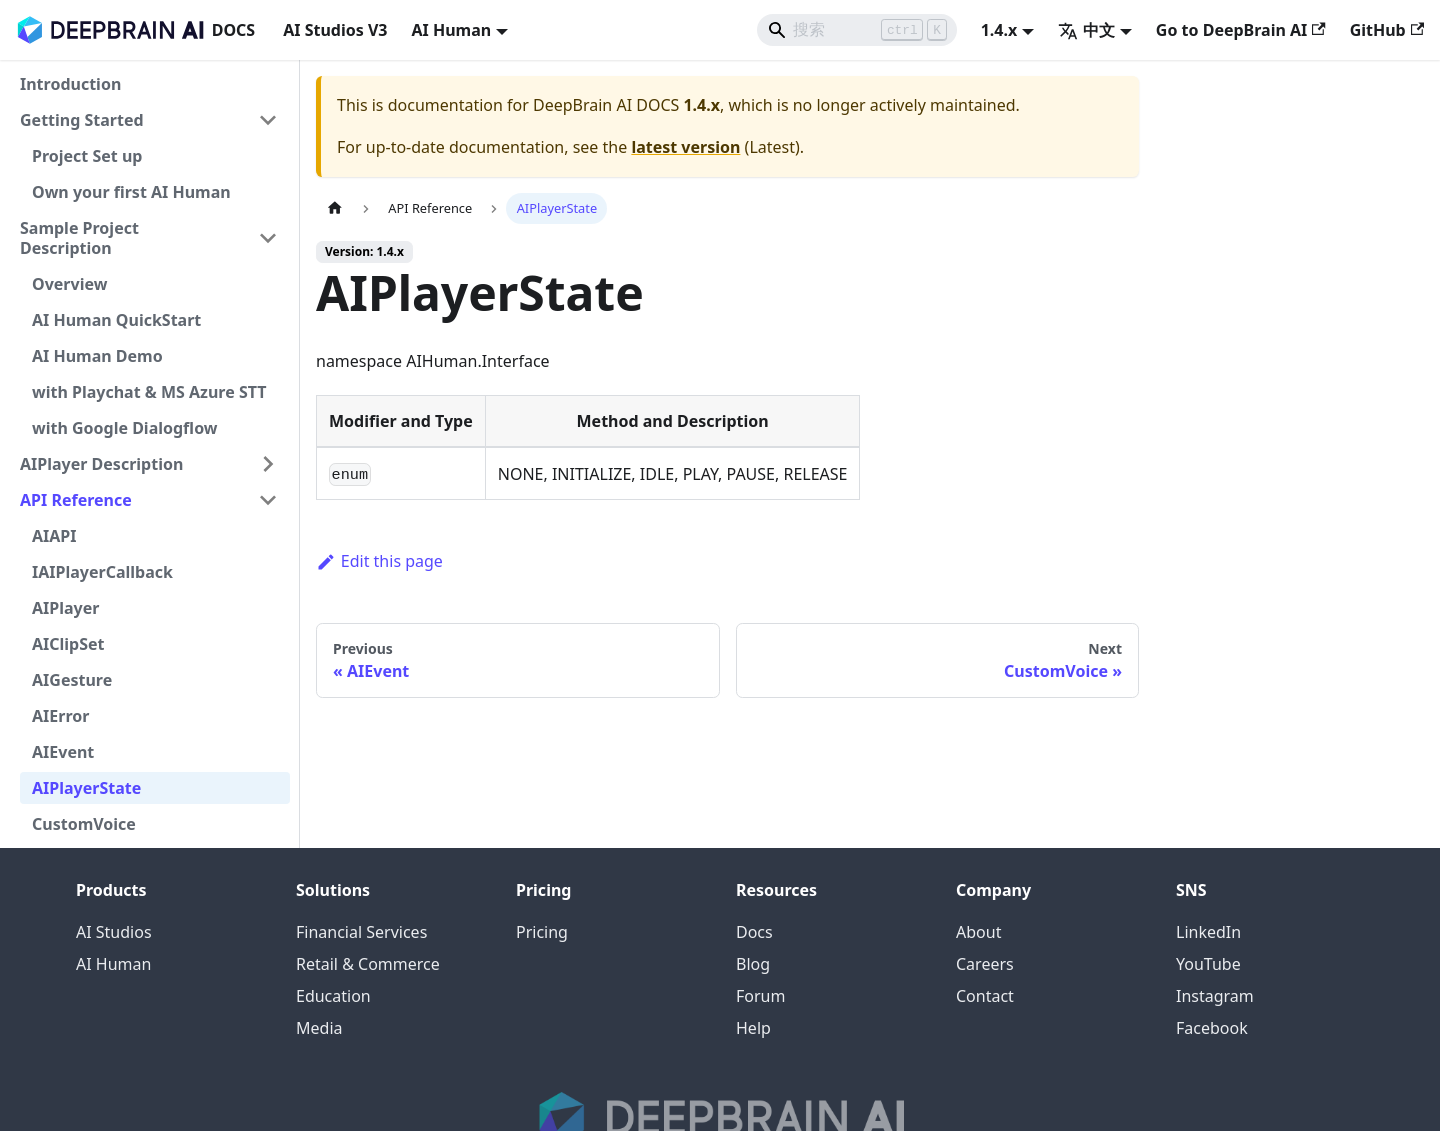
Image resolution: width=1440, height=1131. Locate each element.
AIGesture (72, 680)
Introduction (70, 84)
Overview (69, 284)
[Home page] (335, 208)
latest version (685, 147)
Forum (760, 996)
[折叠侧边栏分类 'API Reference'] (268, 500)
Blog (753, 964)
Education (333, 996)
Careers (985, 964)
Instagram (1215, 996)
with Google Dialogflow (125, 428)
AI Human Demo (97, 356)
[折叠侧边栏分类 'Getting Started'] (268, 120)
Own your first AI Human (131, 192)
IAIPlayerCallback (102, 572)
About (978, 932)
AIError (60, 716)
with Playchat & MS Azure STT (149, 392)
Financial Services (361, 932)
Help (753, 1028)
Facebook (1212, 1028)
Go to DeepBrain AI (1241, 30)
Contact (985, 996)
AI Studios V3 (335, 30)
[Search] (857, 30)
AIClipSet (68, 644)
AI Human (113, 964)
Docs (754, 932)
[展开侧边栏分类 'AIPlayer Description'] (268, 464)
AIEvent (63, 752)
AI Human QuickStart (116, 320)
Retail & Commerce (368, 964)
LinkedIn (1208, 932)
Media (319, 1028)
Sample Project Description (79, 238)
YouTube (1208, 964)
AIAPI (54, 536)
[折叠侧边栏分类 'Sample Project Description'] (268, 238)
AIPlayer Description (101, 464)
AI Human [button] (451, 30)
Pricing (542, 932)
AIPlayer (65, 608)
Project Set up (87, 156)
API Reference (76, 500)
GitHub (1387, 30)
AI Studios (114, 932)
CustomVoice (84, 824)
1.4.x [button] (999, 30)
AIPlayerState (86, 788)
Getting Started (82, 120)
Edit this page (379, 561)
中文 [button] (1086, 30)
